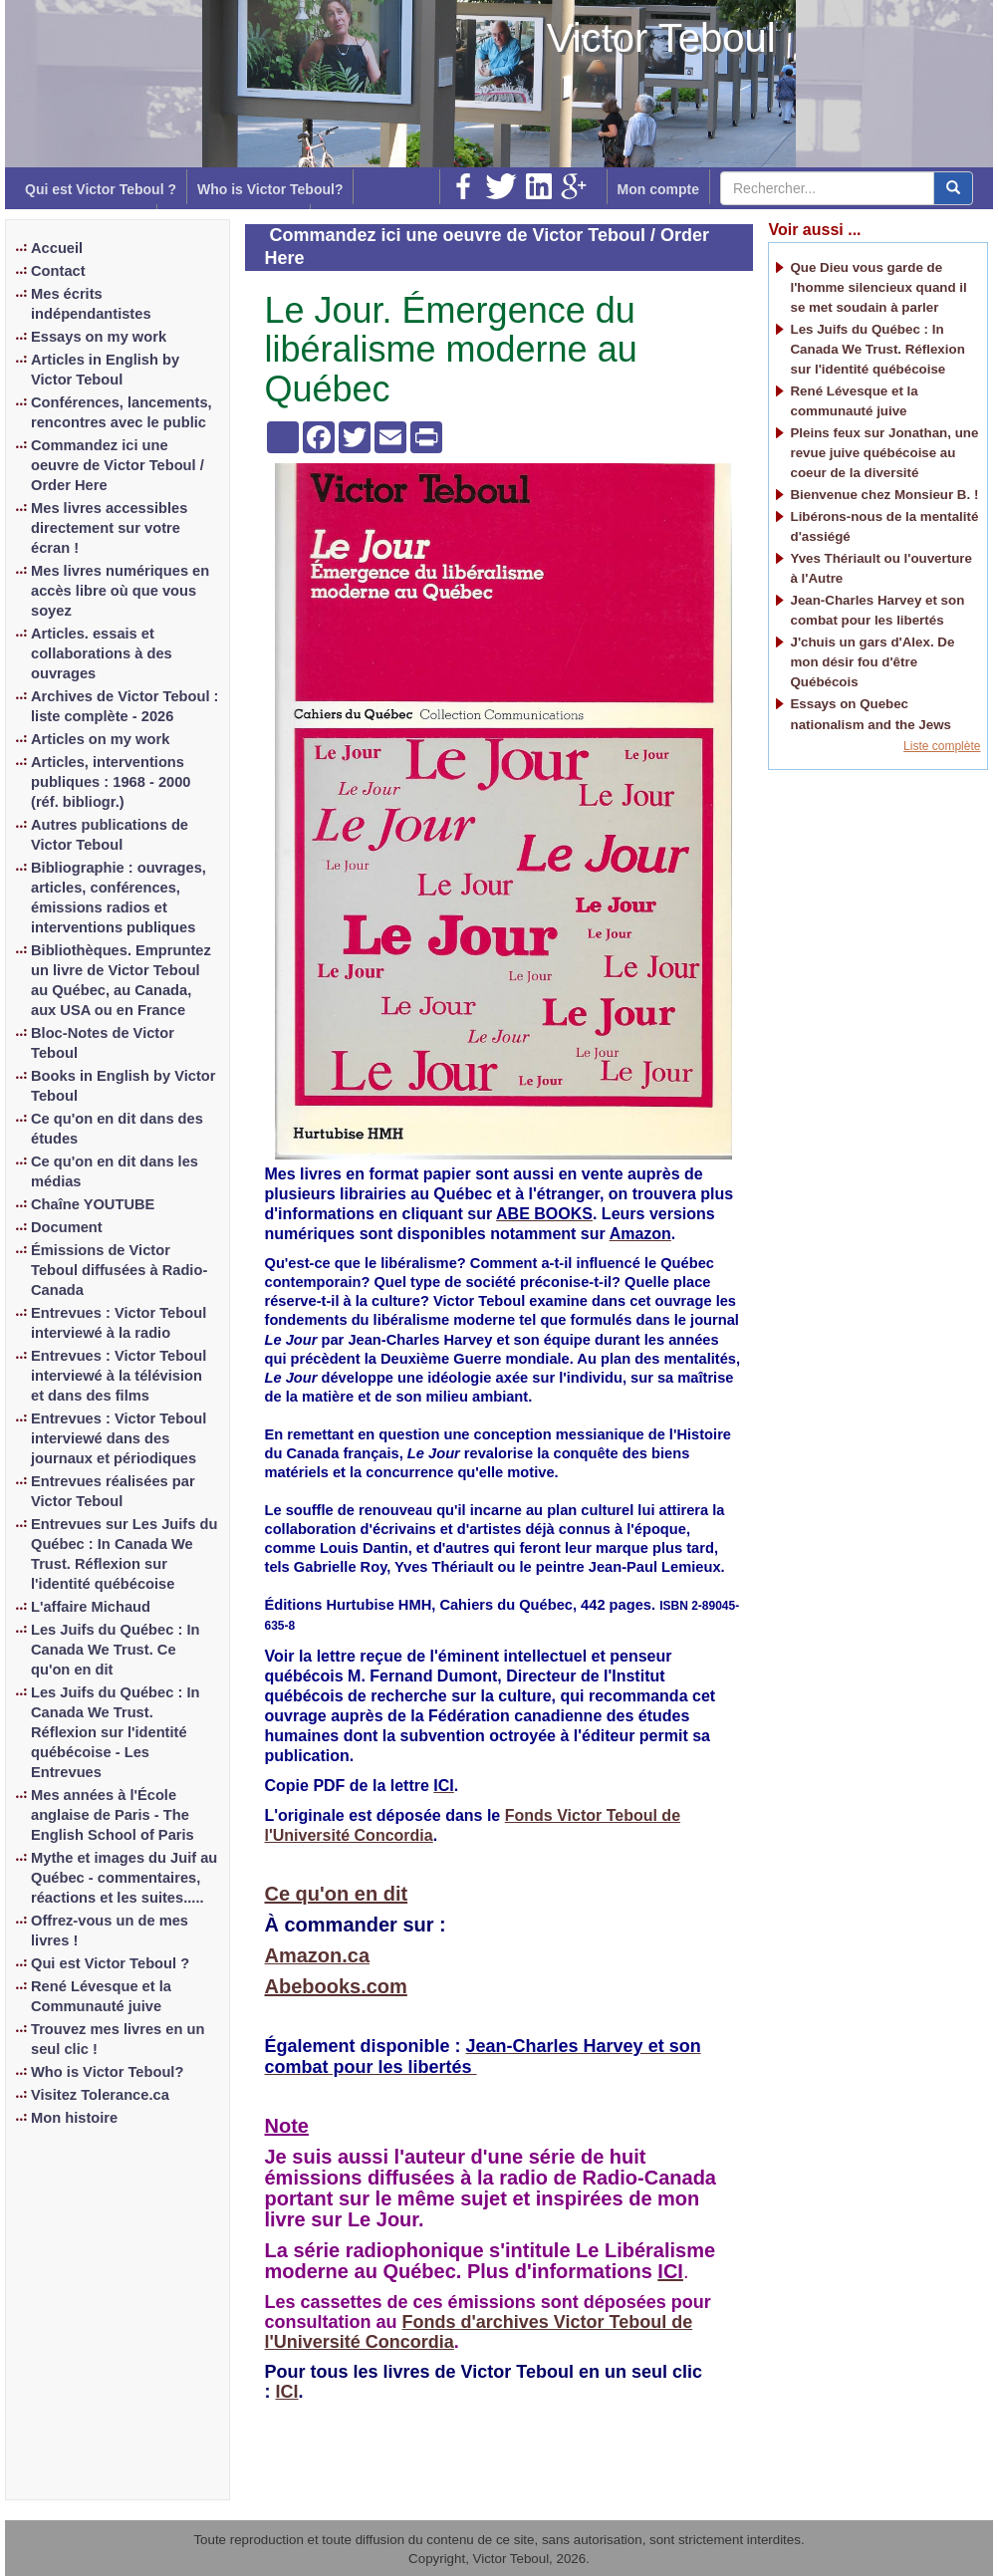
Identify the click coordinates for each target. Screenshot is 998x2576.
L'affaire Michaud (90, 1607)
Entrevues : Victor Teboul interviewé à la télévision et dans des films (118, 1376)
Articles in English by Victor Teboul (105, 369)
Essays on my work (98, 337)
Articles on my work (100, 739)
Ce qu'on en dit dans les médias (114, 1171)
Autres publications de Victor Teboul (109, 835)
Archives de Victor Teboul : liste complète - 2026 (124, 706)
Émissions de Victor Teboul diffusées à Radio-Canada (119, 1270)
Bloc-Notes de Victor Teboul (102, 1043)
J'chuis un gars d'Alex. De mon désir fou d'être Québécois (872, 662)
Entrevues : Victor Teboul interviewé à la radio (118, 1323)
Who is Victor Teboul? (270, 189)
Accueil (57, 248)
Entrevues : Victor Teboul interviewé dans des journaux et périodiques (118, 1438)
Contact (58, 271)
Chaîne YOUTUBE (92, 1204)
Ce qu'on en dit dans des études (117, 1129)
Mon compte (658, 189)
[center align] (953, 188)
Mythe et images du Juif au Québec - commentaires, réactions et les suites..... (124, 1878)
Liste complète (941, 746)
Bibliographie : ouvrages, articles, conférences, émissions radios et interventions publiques (118, 897)
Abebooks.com (336, 1986)
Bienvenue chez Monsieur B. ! (884, 494)
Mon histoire (74, 2118)
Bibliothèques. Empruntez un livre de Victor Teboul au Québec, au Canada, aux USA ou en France (121, 980)
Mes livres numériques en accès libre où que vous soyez (120, 591)
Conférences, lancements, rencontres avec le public (121, 412)
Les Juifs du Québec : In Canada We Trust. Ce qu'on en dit (115, 1649)
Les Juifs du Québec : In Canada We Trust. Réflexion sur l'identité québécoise (877, 349)
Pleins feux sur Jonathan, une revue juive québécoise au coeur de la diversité (884, 452)
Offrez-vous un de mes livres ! (109, 1930)
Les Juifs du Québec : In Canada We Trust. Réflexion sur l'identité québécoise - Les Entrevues (115, 1732)
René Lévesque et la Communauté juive (101, 1996)
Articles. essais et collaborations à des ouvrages (101, 653)
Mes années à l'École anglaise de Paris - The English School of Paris (112, 1815)
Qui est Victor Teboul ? (100, 189)
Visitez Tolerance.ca (100, 2095)
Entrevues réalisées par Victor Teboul (113, 1491)
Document (67, 1227)
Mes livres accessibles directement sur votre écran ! (109, 528)
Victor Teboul (661, 38)
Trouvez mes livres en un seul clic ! (117, 2039)
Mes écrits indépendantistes (91, 304)
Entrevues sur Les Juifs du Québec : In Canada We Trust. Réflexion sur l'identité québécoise (124, 1554)
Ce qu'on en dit (336, 1894)
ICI (287, 2392)
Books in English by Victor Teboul (123, 1086)
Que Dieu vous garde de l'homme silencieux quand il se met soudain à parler (878, 287)
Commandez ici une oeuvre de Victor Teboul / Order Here (117, 465)
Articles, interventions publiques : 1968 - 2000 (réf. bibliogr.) (110, 782)
